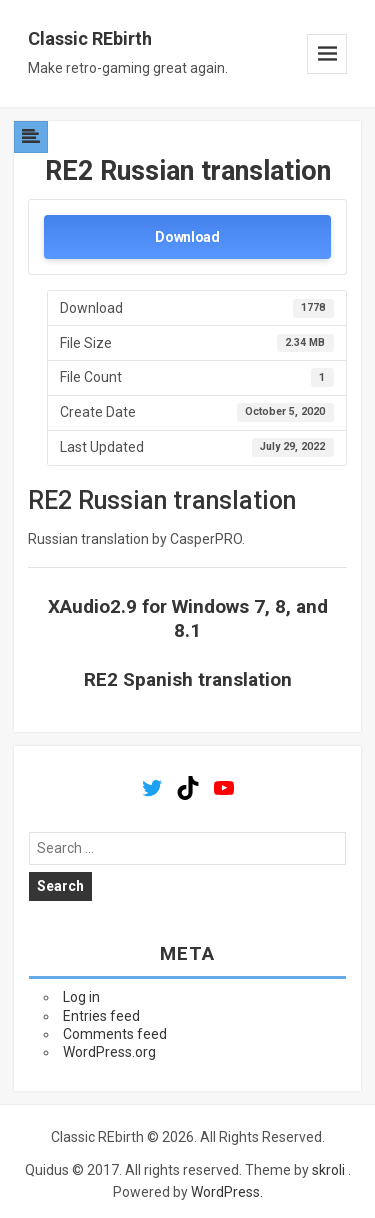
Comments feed (115, 1034)
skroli (328, 1170)
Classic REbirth (90, 38)
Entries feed (101, 1016)
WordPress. (227, 1192)
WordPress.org (109, 1052)
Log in (81, 997)
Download (187, 237)
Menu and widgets (327, 54)
